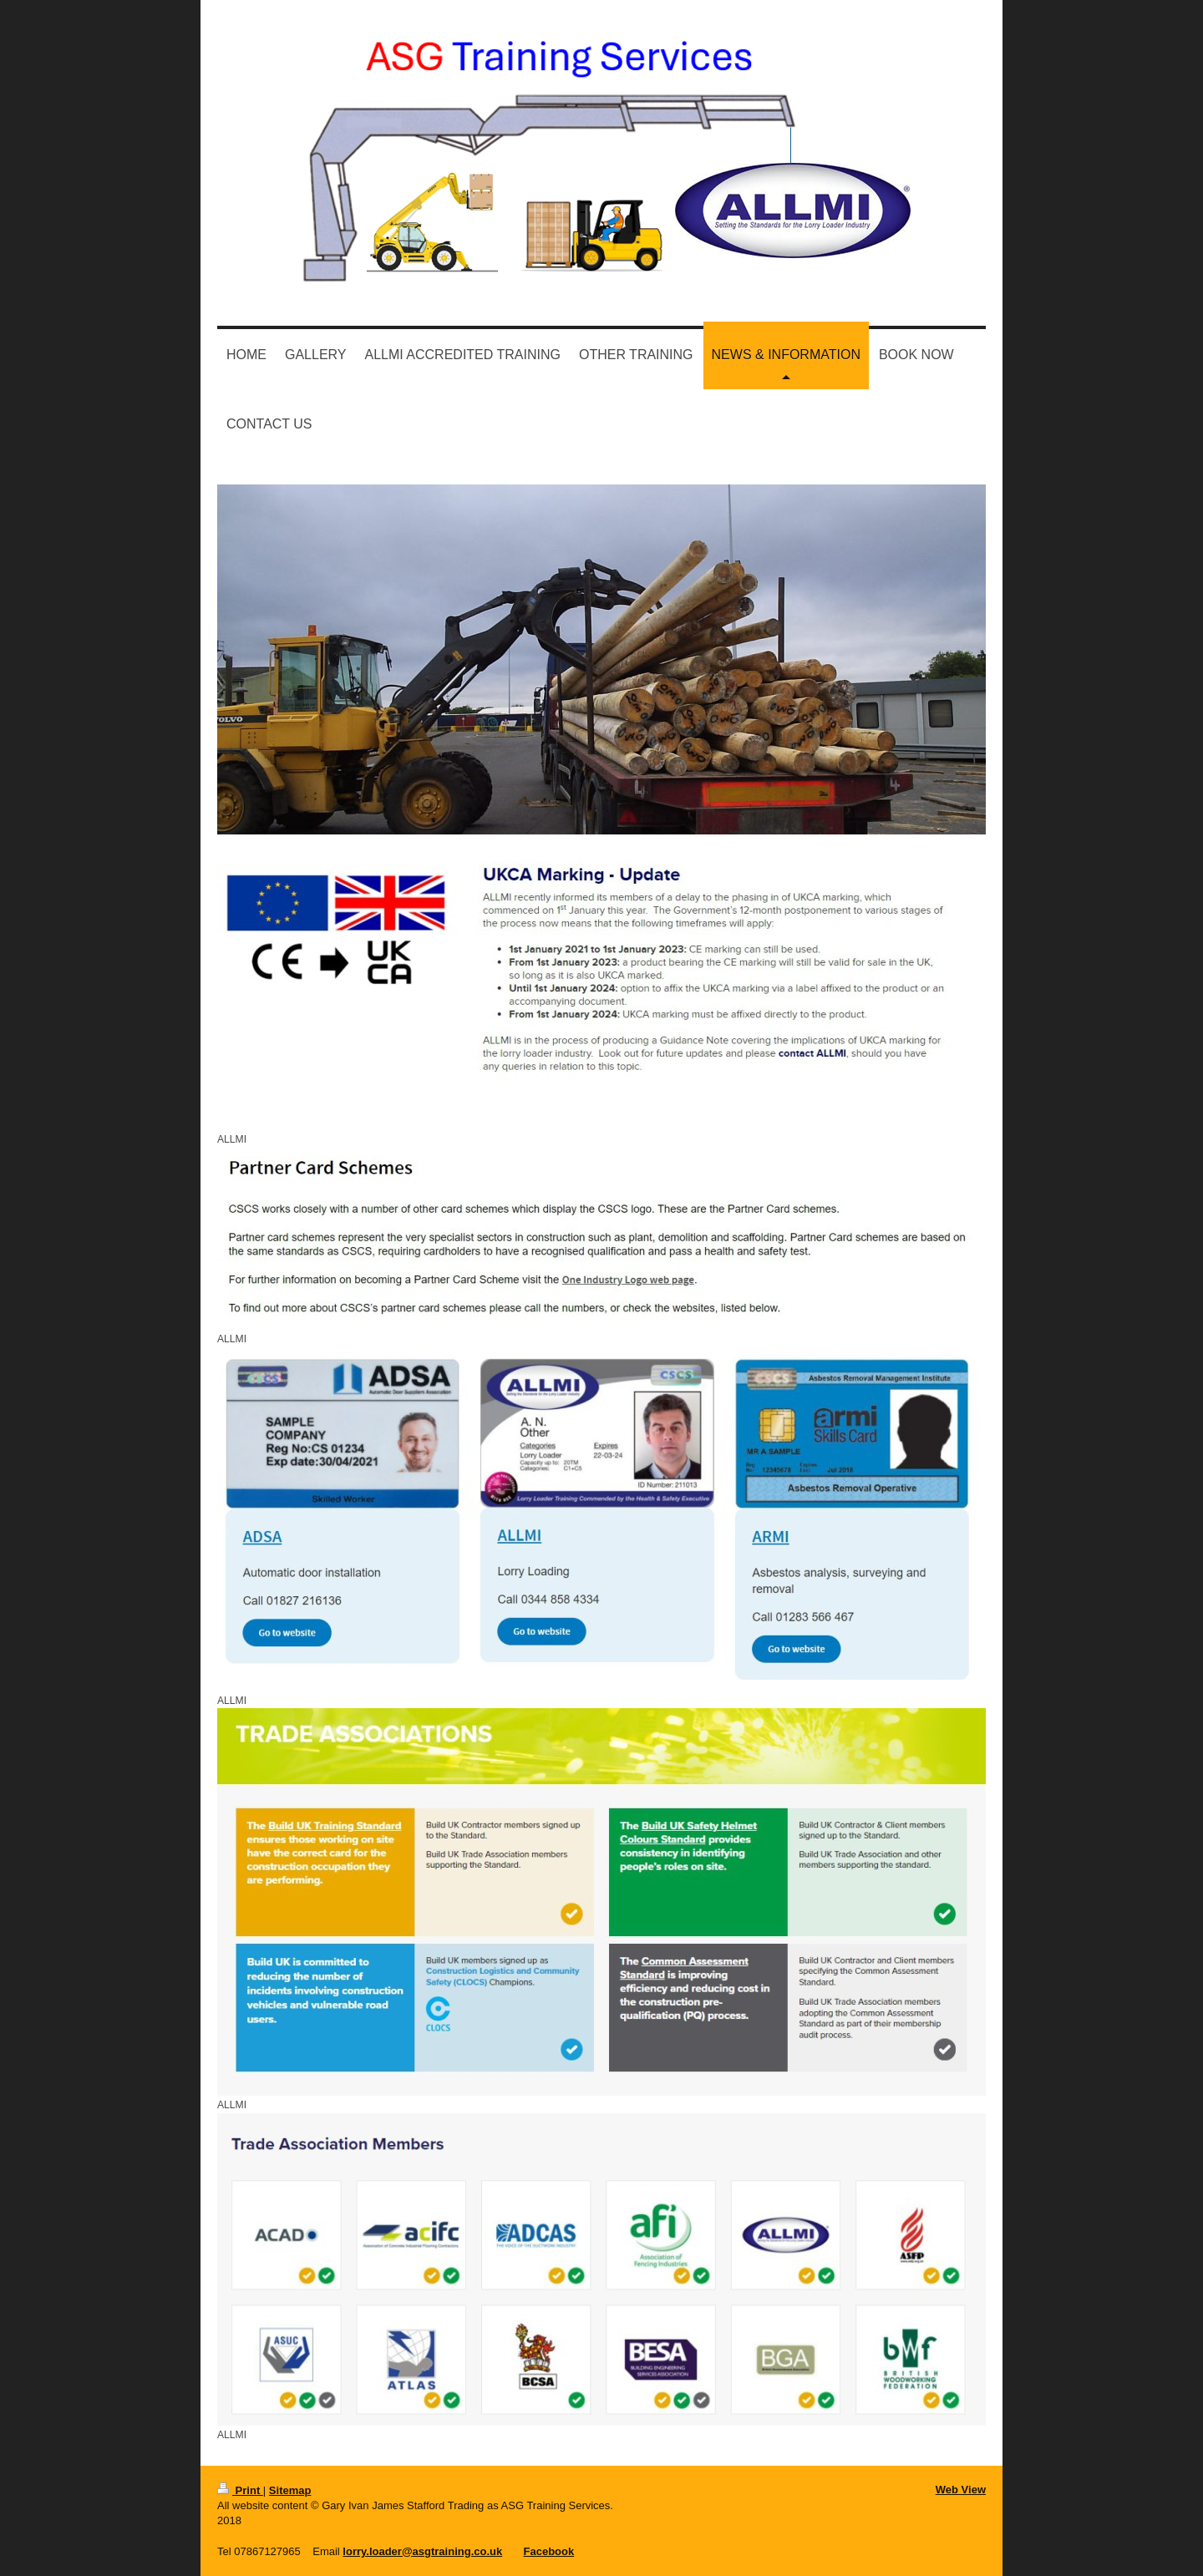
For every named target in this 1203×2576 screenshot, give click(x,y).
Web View (961, 2489)
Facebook (549, 2551)
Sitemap (290, 2490)
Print (240, 2490)
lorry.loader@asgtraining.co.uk (422, 2551)
